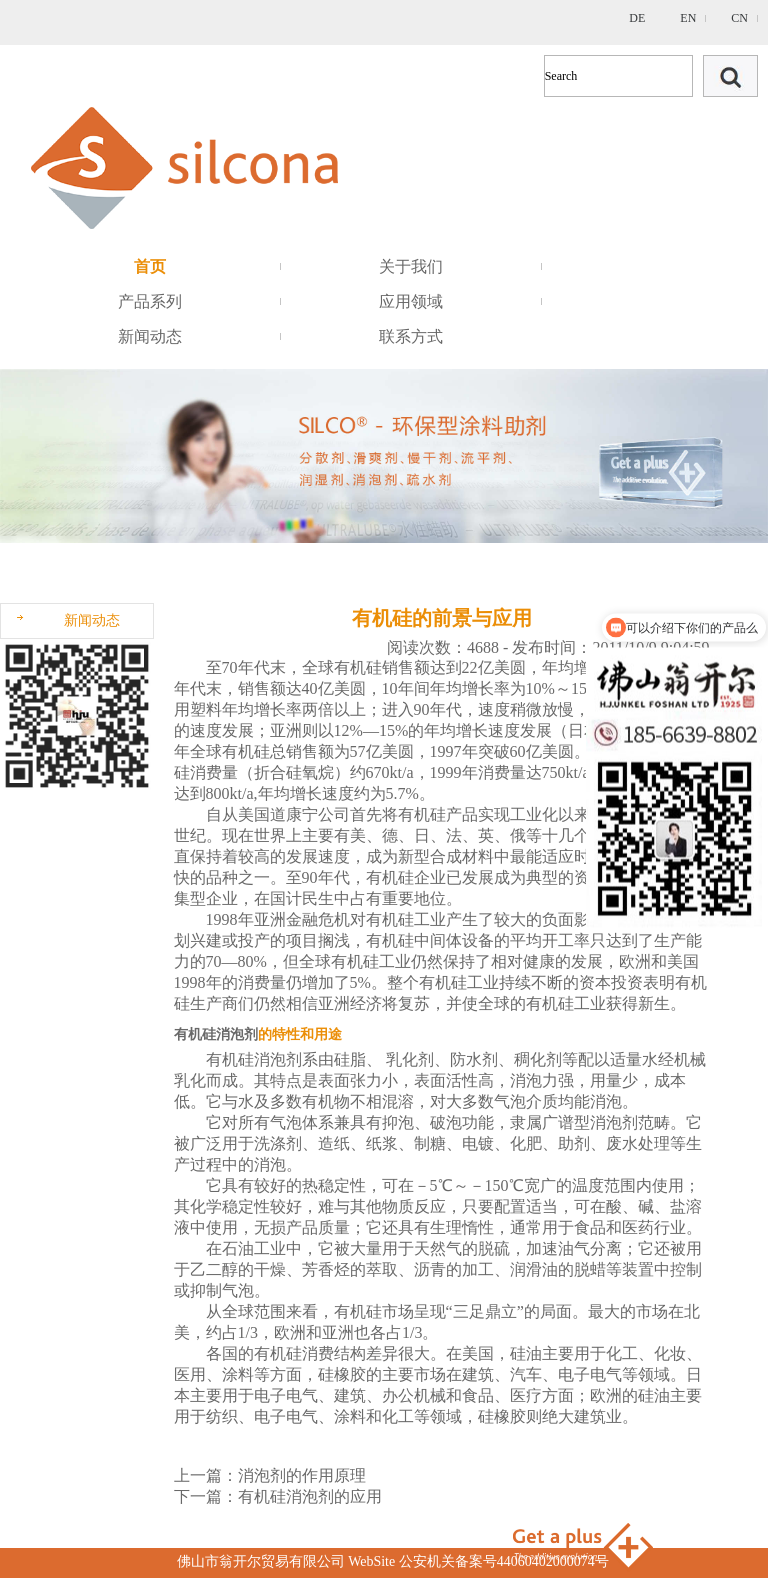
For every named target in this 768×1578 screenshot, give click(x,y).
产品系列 (150, 301)
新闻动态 (150, 336)
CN (739, 18)
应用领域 (411, 301)
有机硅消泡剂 (216, 1034)
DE (637, 18)
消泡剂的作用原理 (302, 1475)
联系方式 (411, 336)
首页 (150, 266)
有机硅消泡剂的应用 (310, 1496)
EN (688, 18)
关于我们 (411, 266)
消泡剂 (278, 1059)
